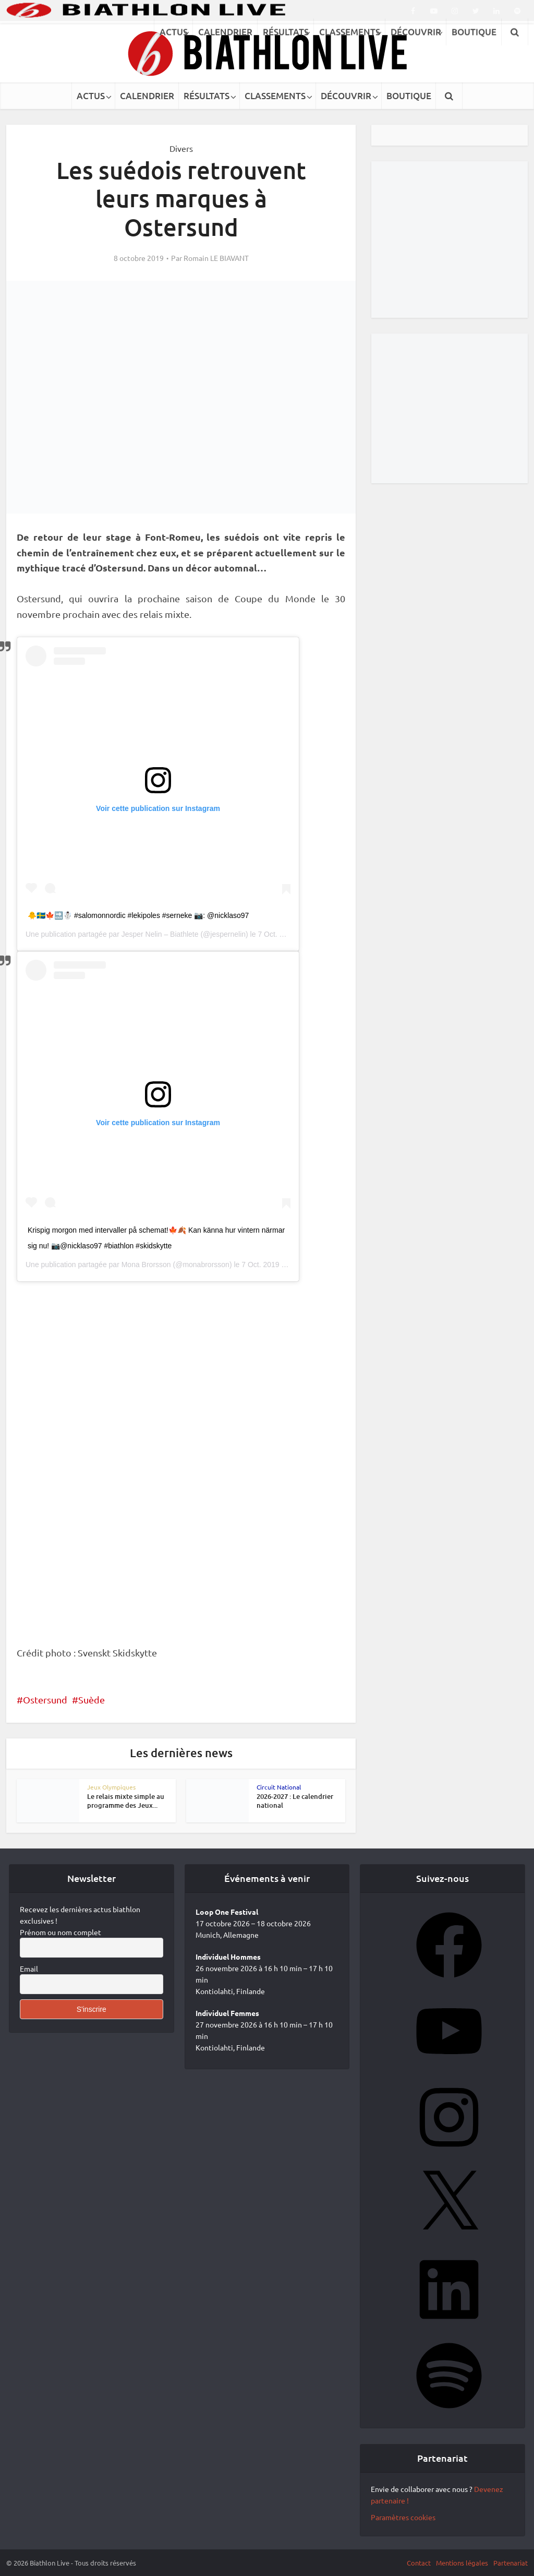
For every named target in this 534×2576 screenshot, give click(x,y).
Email (29, 1968)
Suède (91, 1699)
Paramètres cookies (403, 2517)
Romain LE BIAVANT (216, 258)
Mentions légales (462, 2562)
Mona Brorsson (146, 1264)
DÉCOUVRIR (346, 96)
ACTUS (91, 96)
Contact (419, 2562)
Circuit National (279, 1787)
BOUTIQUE (408, 96)
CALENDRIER (147, 96)
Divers (181, 148)
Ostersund (45, 1699)
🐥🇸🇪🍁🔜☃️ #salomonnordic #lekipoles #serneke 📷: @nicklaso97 (138, 915)
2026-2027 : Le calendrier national (295, 1801)
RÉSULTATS (206, 96)
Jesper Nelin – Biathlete (160, 934)
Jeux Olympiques (111, 1787)
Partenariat (510, 2562)
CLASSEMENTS (275, 96)
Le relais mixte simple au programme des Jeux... (125, 1801)
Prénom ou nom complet (60, 1932)
